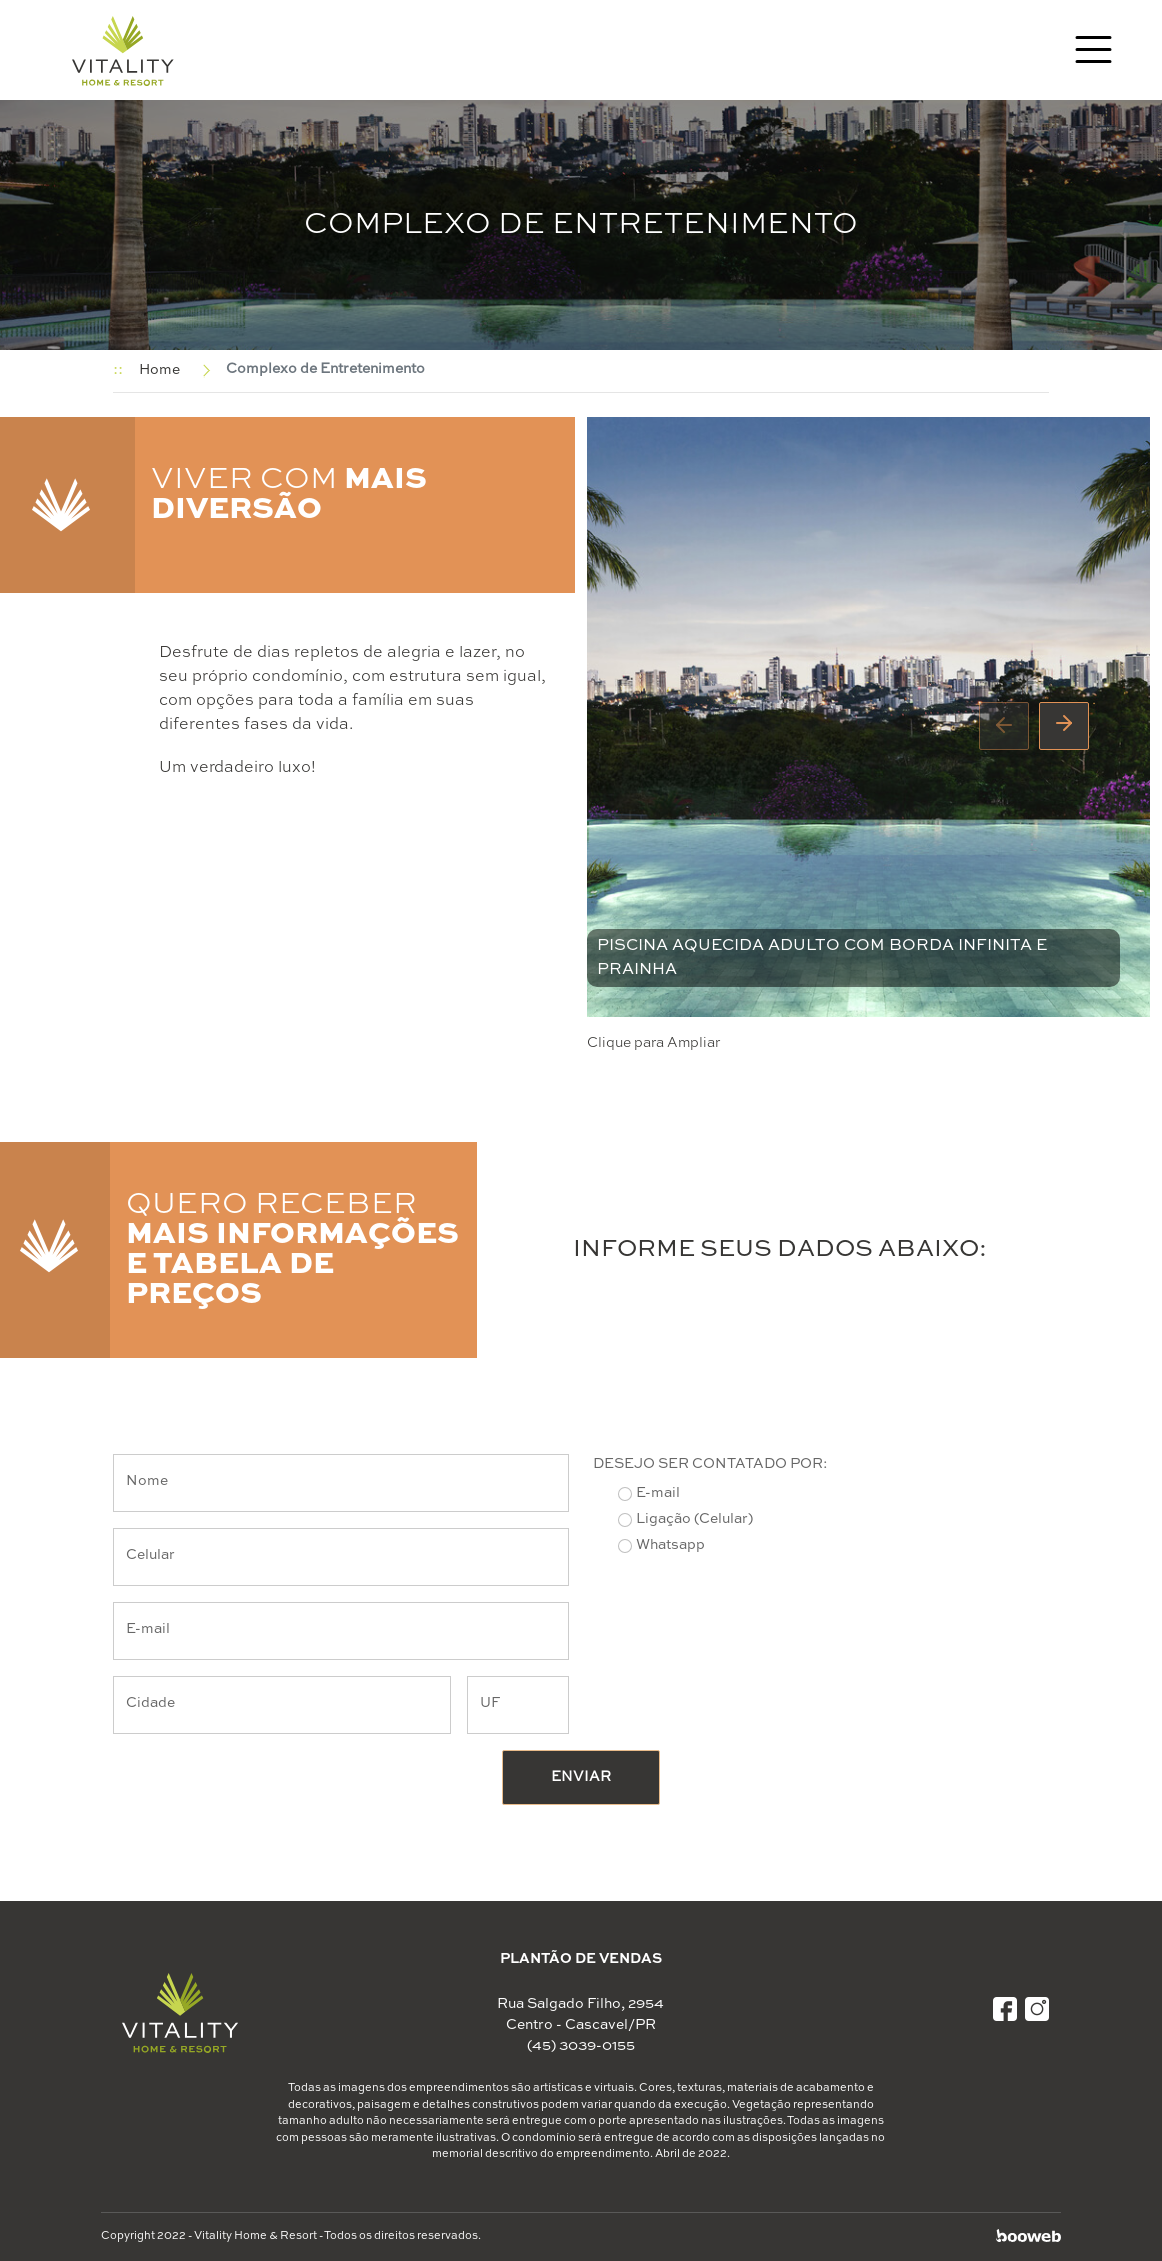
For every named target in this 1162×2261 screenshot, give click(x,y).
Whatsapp (670, 1545)
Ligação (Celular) (694, 1519)
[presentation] (1004, 726)
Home (159, 370)
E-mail (658, 1493)
